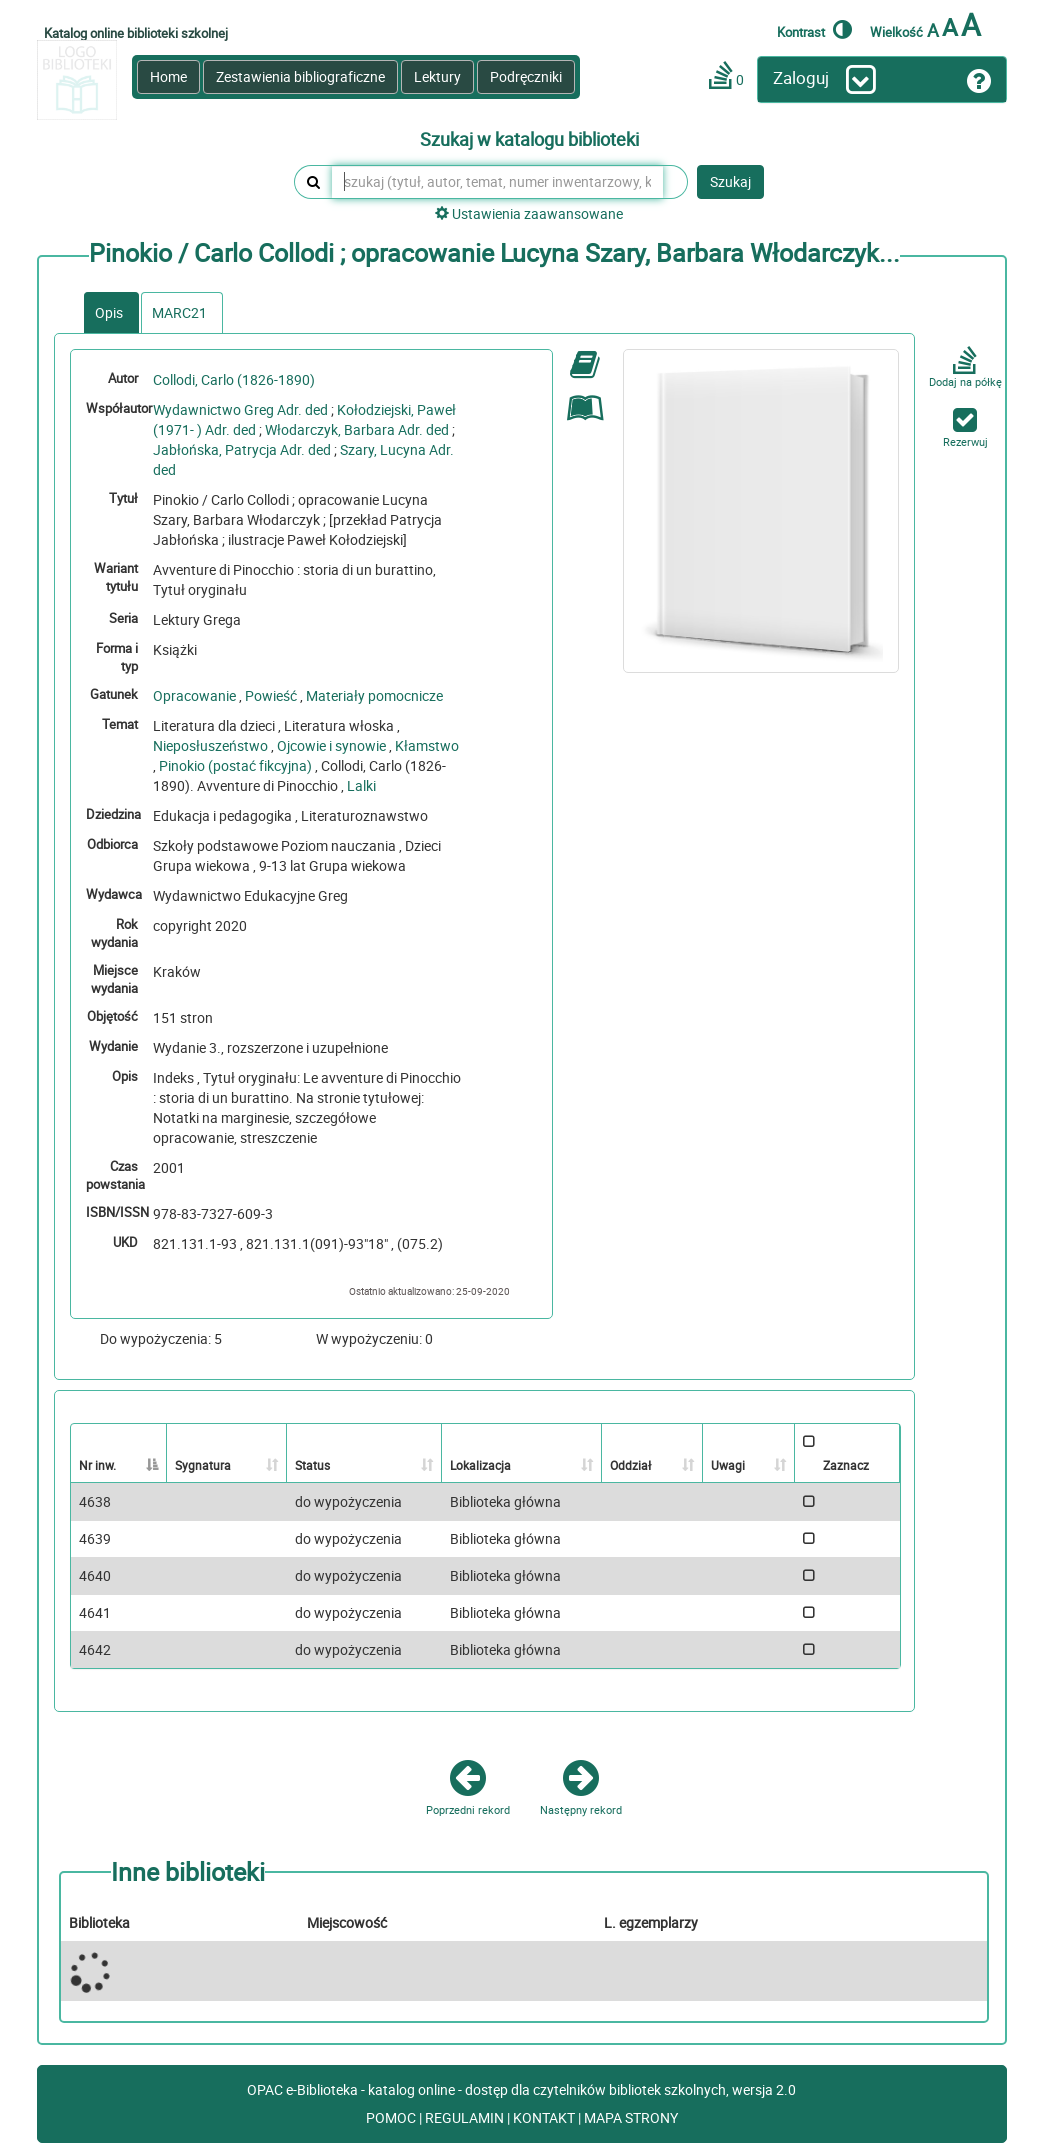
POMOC (392, 2117)
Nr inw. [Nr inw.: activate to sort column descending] (97, 1465)
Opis (109, 312)
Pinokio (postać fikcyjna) (235, 765)
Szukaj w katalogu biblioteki (529, 140)
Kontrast (814, 29)
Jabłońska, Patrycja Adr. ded (242, 449)
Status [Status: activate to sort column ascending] (312, 1465)
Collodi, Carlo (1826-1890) (234, 379)
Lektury (437, 76)
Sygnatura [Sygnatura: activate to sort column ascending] (203, 1465)
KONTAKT (545, 2117)
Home (168, 76)
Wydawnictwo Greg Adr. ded (240, 409)
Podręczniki (526, 76)
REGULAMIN (466, 2117)
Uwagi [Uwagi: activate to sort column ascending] (728, 1465)
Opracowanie (194, 695)
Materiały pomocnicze (374, 695)
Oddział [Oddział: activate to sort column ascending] (630, 1465)
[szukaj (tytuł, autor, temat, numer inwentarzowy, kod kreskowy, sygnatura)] (497, 182)
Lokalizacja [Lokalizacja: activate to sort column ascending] (480, 1465)
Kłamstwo (427, 745)
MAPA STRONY (631, 2117)
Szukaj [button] (730, 181)
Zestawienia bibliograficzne (300, 76)
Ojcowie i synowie (331, 745)
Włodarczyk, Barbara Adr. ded (357, 429)
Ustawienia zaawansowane (529, 213)
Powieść (271, 695)
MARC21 (179, 312)
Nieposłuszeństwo (210, 745)
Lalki (361, 785)
